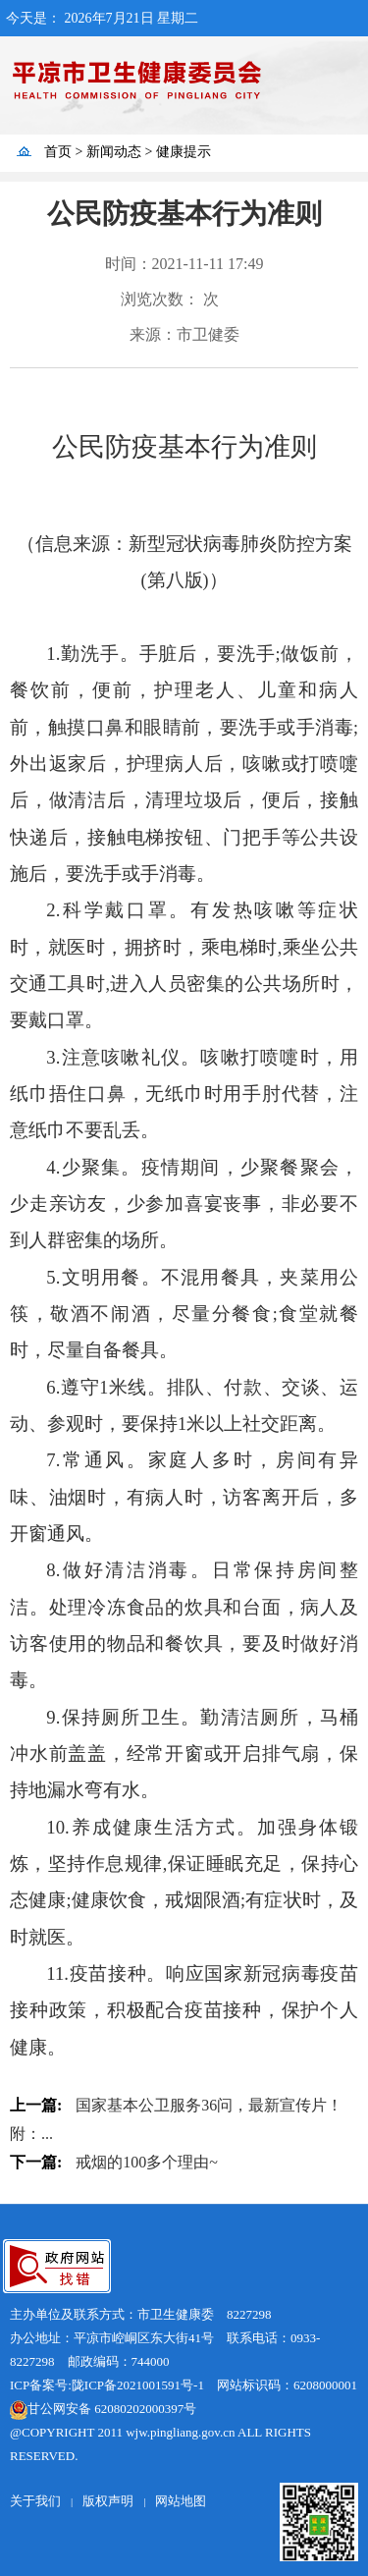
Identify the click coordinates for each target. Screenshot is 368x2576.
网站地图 (180, 2501)
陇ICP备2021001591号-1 (138, 2385)
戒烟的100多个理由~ (147, 2162)
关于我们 (35, 2501)
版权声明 (107, 2501)
